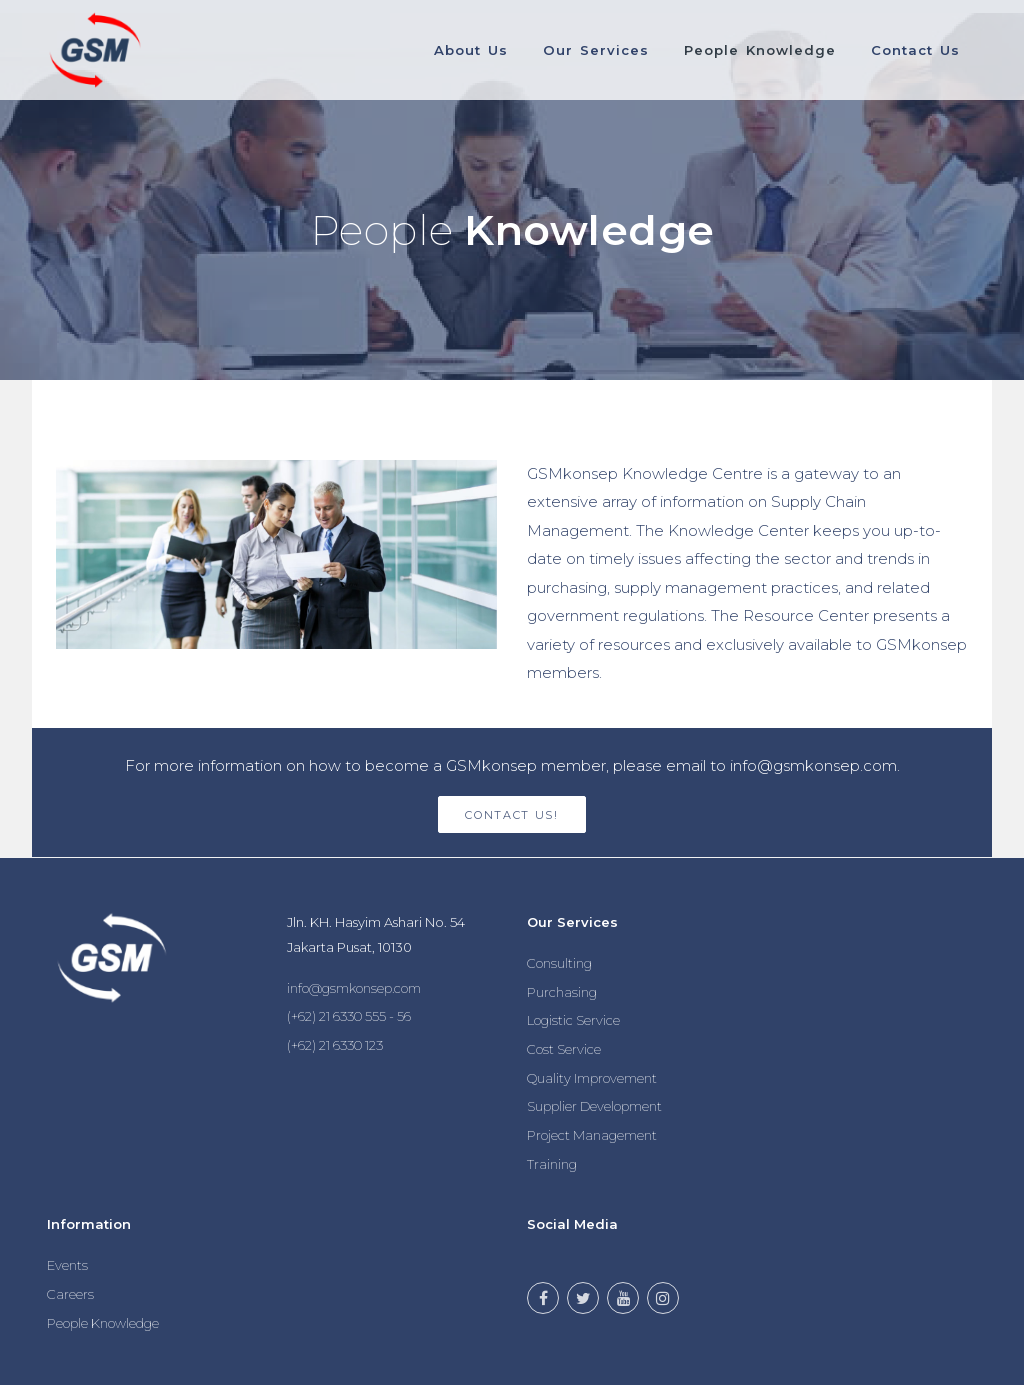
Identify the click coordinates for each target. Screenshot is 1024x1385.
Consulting (559, 963)
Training (552, 1164)
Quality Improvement (592, 1078)
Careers (70, 1294)
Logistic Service (573, 1020)
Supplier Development (594, 1106)
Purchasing (562, 992)
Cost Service (564, 1049)
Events (67, 1265)
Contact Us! (512, 815)
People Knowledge (758, 50)
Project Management (592, 1135)
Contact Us (914, 50)
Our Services (593, 50)
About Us (468, 50)
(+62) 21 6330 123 (335, 1045)
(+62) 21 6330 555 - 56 (349, 1016)
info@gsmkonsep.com (354, 988)
